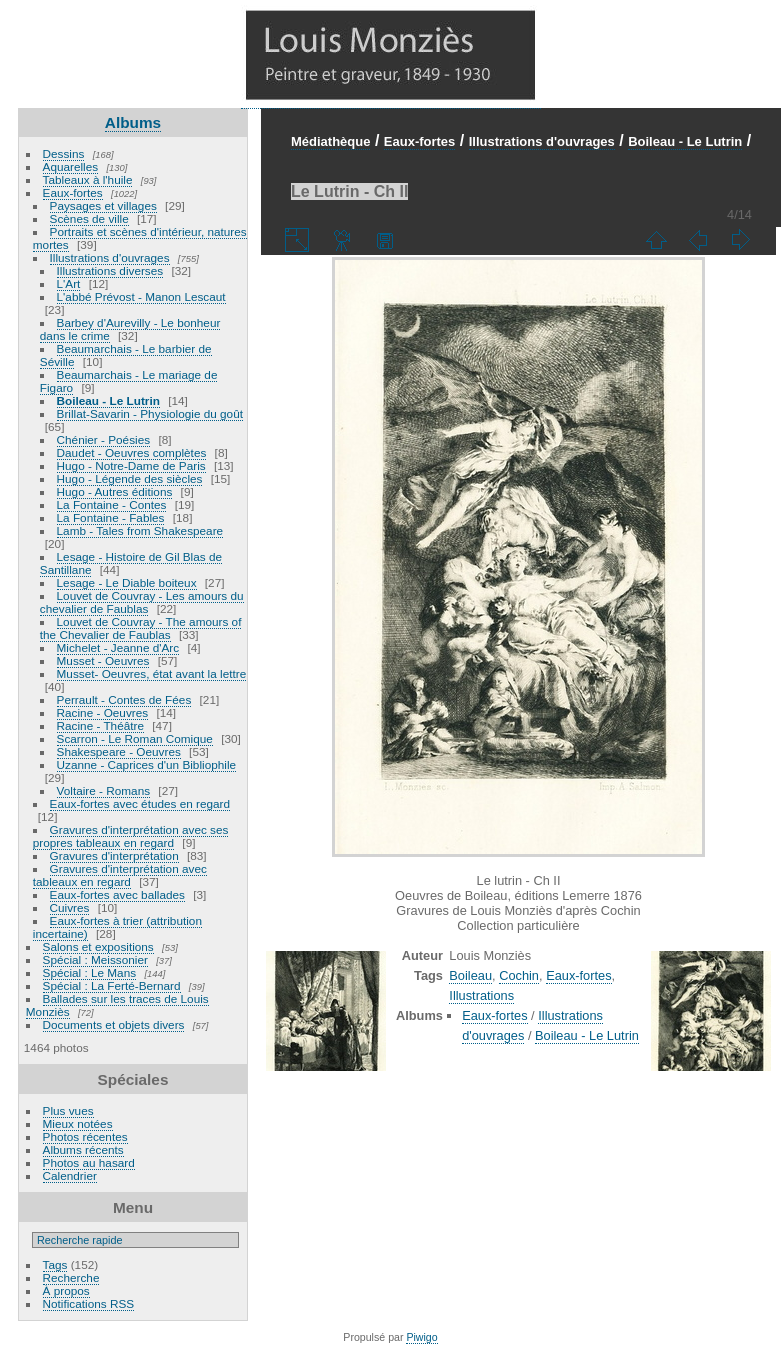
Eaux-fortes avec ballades (117, 894)
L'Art (69, 283)
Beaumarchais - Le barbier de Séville (126, 355)
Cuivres (70, 907)
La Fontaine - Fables (111, 517)
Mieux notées (78, 1123)
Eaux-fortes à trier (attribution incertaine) (117, 927)
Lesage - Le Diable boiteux (127, 582)
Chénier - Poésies (104, 439)
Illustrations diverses (110, 270)
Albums (133, 122)
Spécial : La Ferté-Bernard (112, 985)
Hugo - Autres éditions (115, 491)
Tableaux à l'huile (88, 179)
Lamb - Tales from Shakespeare (140, 530)
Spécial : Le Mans (90, 972)
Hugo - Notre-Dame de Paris (131, 465)
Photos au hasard (89, 1162)
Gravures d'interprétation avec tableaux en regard (120, 875)
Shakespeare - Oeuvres (119, 751)
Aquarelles (71, 166)
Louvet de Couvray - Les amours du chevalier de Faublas (142, 602)
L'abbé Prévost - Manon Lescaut (141, 296)
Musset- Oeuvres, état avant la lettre (152, 673)
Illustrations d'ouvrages (110, 257)
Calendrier (70, 1175)
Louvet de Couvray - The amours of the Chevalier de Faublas (141, 628)
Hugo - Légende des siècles (130, 478)
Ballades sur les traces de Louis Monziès (117, 1005)
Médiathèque (330, 141)
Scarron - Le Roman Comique (135, 738)
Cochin (519, 975)
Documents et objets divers (114, 1024)
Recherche (71, 1277)
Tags (55, 1264)
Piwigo (421, 1337)
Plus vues (68, 1110)
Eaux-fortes (73, 192)
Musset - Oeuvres (103, 660)
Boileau (470, 975)
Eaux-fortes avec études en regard (140, 803)
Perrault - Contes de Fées (124, 699)
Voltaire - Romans (104, 790)
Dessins (64, 153)
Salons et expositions (98, 946)
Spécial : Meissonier (95, 959)
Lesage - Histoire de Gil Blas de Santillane (131, 563)
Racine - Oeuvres (103, 712)
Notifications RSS (89, 1303)
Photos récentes (85, 1136)
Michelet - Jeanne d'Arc (118, 647)
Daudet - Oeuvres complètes (132, 452)
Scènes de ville (89, 218)
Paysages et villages (103, 205)
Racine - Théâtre (100, 725)
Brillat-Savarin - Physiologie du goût (150, 413)
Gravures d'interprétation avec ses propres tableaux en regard (131, 836)
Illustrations (481, 995)
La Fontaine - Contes (112, 504)
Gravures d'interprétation (114, 855)
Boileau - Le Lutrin (108, 400)
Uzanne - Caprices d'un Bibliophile (146, 764)
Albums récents (83, 1149)
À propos (66, 1290)
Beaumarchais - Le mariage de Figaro (129, 381)
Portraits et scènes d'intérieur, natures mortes (140, 238)
